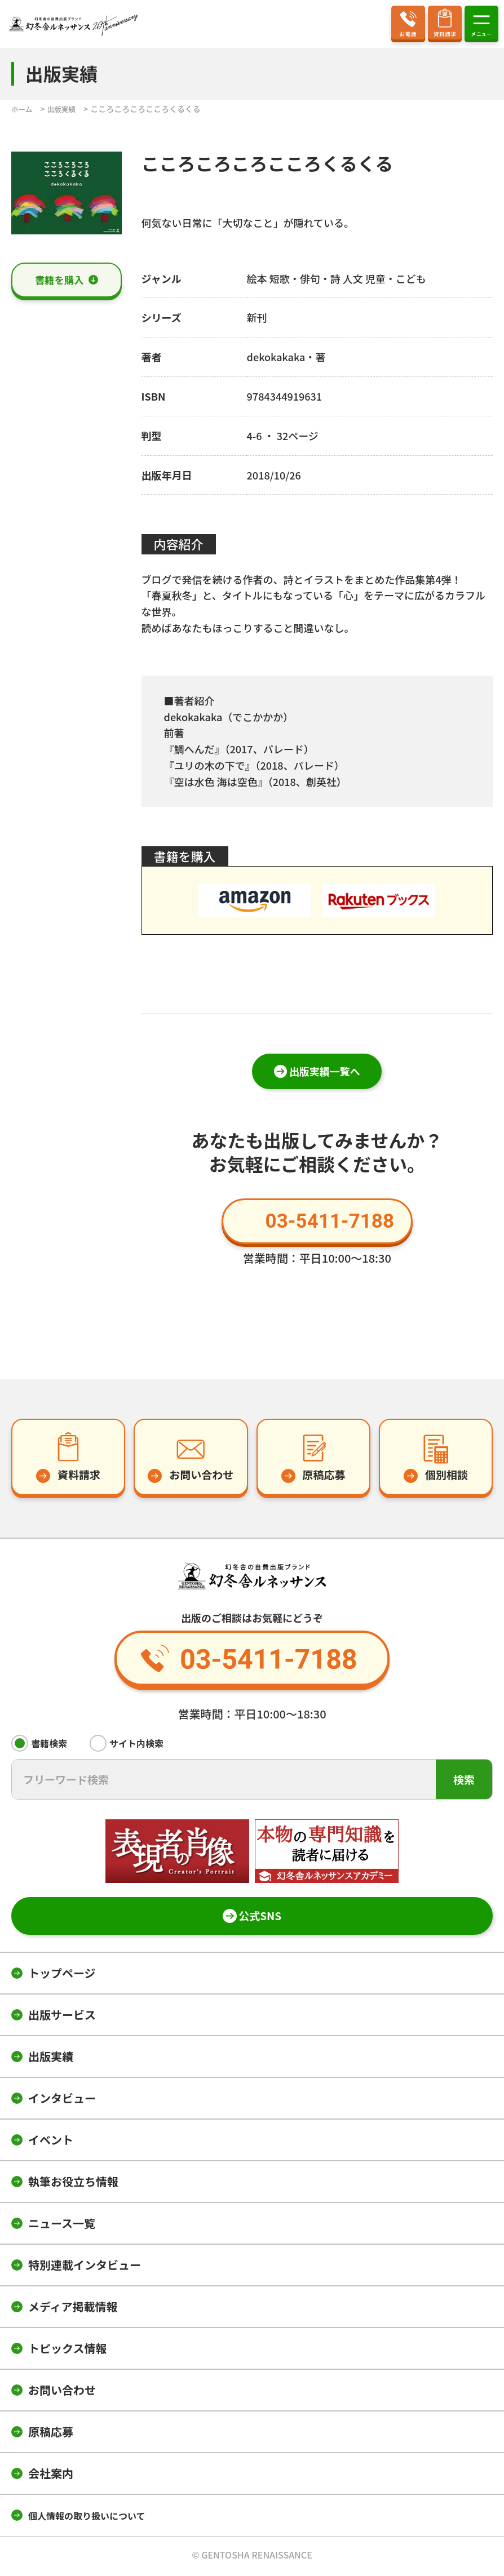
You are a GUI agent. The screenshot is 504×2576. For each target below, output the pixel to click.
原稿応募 (50, 2434)
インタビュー (62, 2100)
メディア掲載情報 (73, 2308)
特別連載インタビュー (84, 2267)
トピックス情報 (67, 2350)
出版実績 (50, 2058)
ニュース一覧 (61, 2225)
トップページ (62, 1975)
